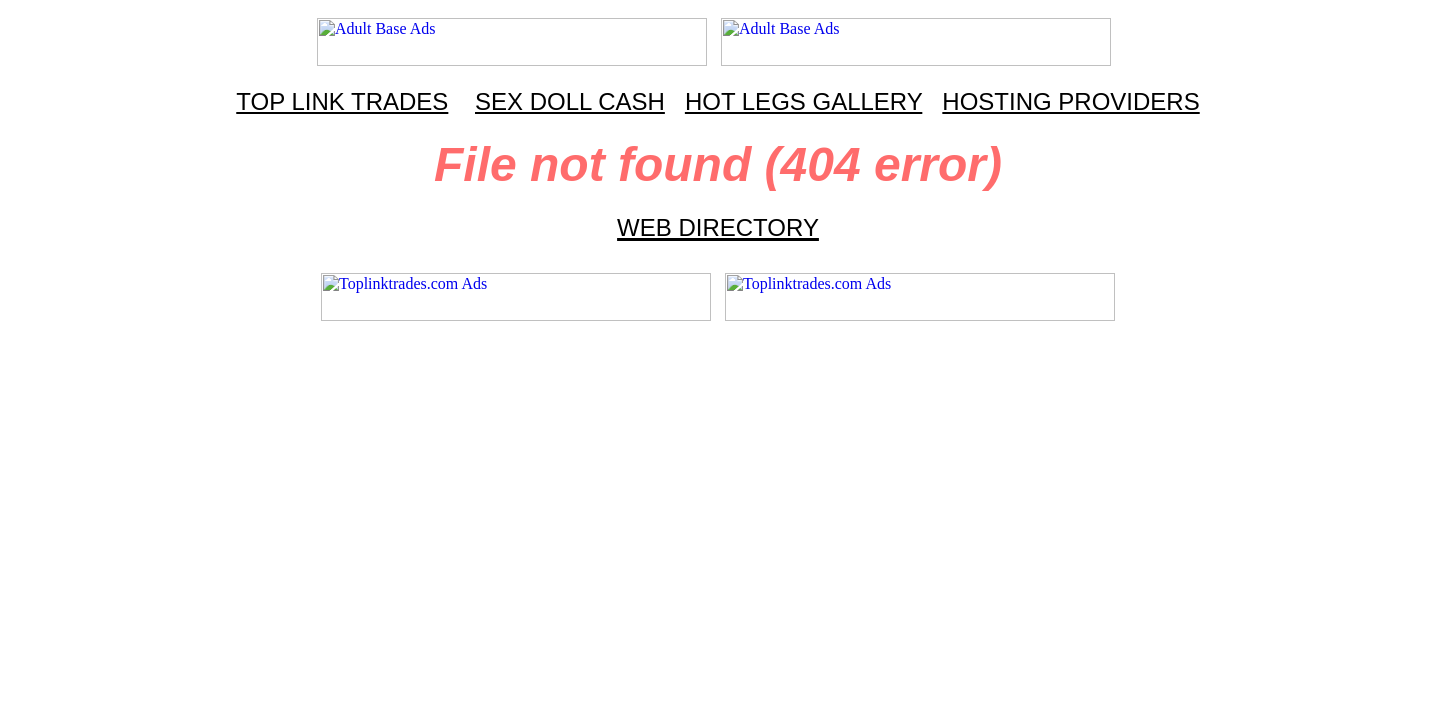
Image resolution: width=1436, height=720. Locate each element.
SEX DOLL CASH (570, 101)
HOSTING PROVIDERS (1070, 101)
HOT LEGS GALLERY (803, 101)
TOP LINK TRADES (342, 101)
